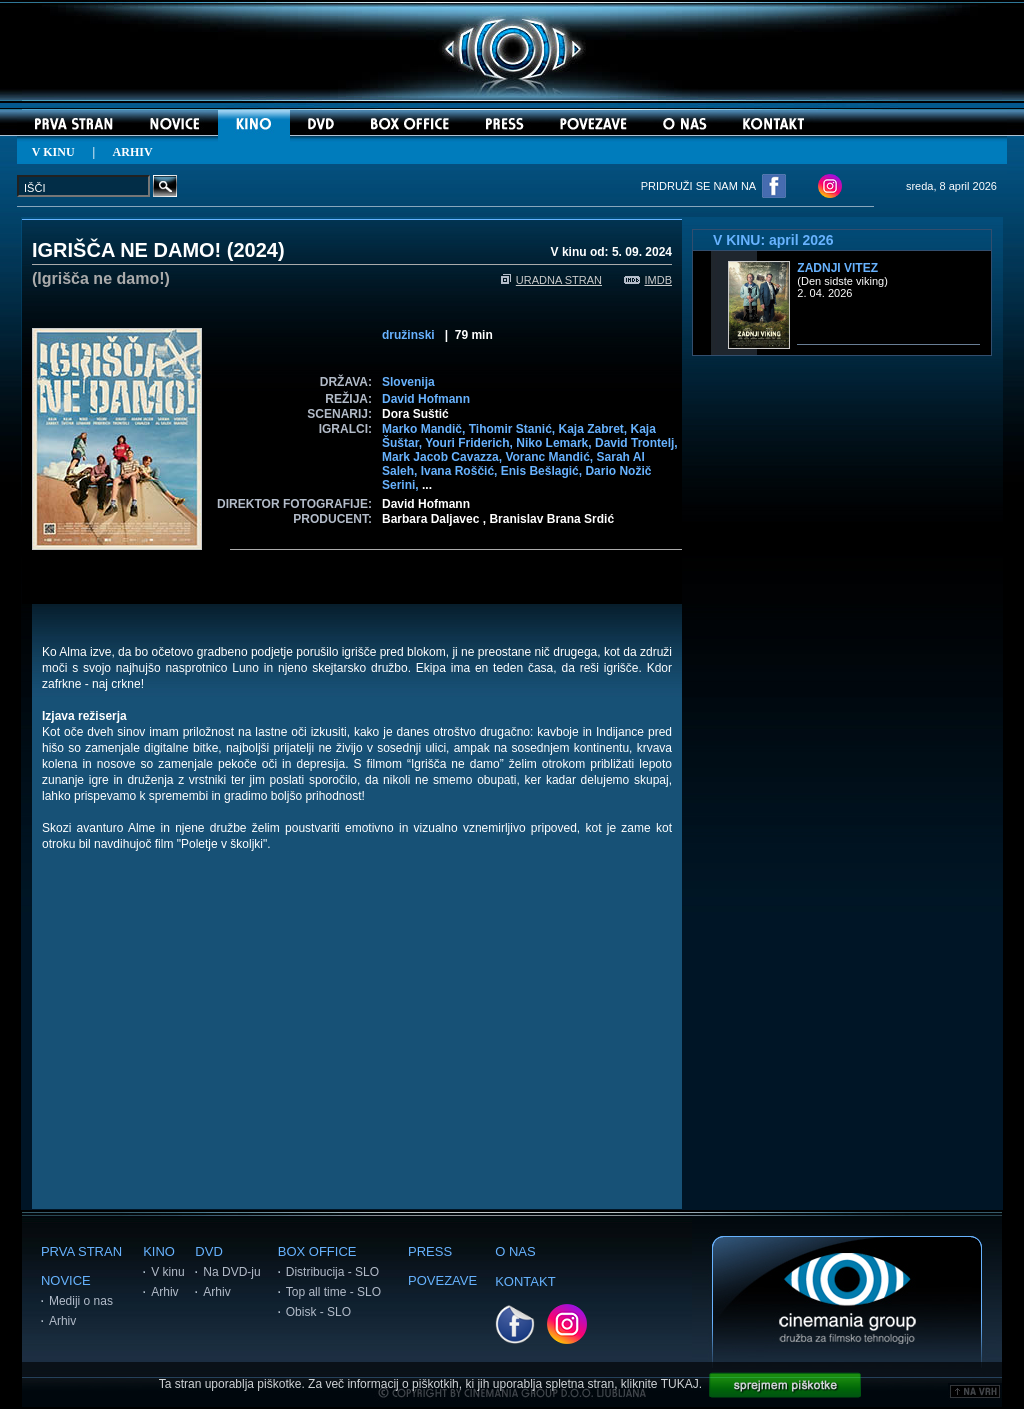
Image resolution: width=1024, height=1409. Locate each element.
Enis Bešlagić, (543, 471)
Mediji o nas (81, 1301)
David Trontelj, (636, 443)
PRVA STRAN (81, 1251)
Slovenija (408, 382)
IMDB (648, 280)
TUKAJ (680, 1384)
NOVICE (66, 1280)
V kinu (167, 1272)
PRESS (430, 1251)
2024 (255, 250)
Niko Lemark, (555, 443)
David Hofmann (426, 399)
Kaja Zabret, (594, 429)
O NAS (515, 1251)
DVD (208, 1251)
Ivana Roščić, (461, 471)
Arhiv (62, 1321)
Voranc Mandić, (550, 457)
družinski (408, 335)
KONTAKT (525, 1281)
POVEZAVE (442, 1280)
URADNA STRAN (551, 280)
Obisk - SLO (318, 1312)
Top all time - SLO (333, 1292)
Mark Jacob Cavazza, (443, 457)
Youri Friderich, (470, 443)
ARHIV (133, 152)
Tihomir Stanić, (514, 429)
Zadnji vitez (837, 268)
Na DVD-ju (231, 1272)
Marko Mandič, (425, 429)
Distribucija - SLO (332, 1272)
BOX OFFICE (317, 1251)
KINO (159, 1251)
